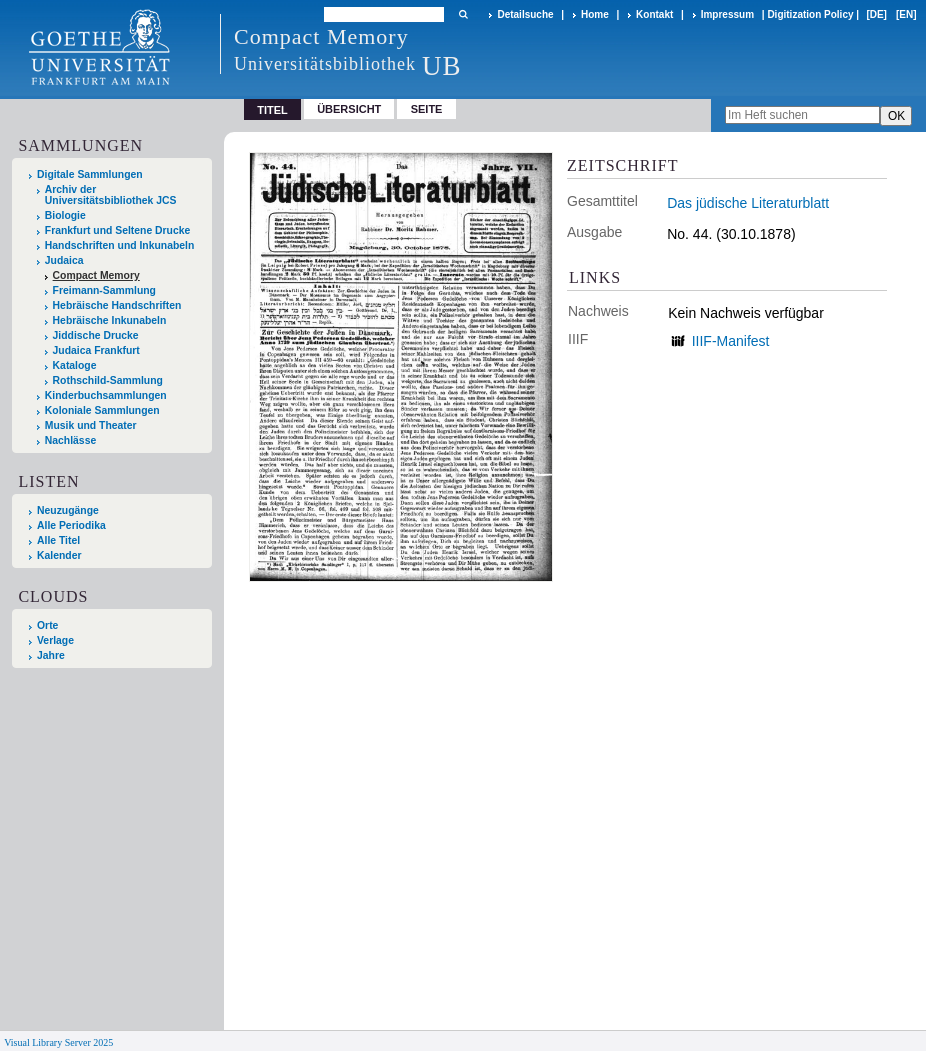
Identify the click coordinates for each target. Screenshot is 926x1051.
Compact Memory (96, 275)
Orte (47, 625)
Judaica (64, 260)
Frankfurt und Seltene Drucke (118, 230)
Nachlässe (70, 440)
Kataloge (75, 365)
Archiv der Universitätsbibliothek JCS (111, 195)
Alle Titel (58, 540)
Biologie (65, 215)
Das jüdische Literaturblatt (748, 203)
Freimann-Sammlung (104, 290)
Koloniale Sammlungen (102, 410)
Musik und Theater (91, 425)
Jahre (51, 655)
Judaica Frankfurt (96, 350)
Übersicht (349, 109)
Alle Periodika (71, 525)
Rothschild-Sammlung (108, 380)
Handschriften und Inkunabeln (120, 245)
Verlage (55, 640)
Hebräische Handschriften (117, 305)
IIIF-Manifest (731, 341)
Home (595, 14)
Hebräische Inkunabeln (110, 320)
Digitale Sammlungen (90, 174)
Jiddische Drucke (96, 335)
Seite (427, 109)
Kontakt (654, 14)
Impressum (727, 14)
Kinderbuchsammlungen (106, 395)
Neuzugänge (68, 510)
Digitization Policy (810, 14)
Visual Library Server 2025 (58, 1042)
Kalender (59, 555)
